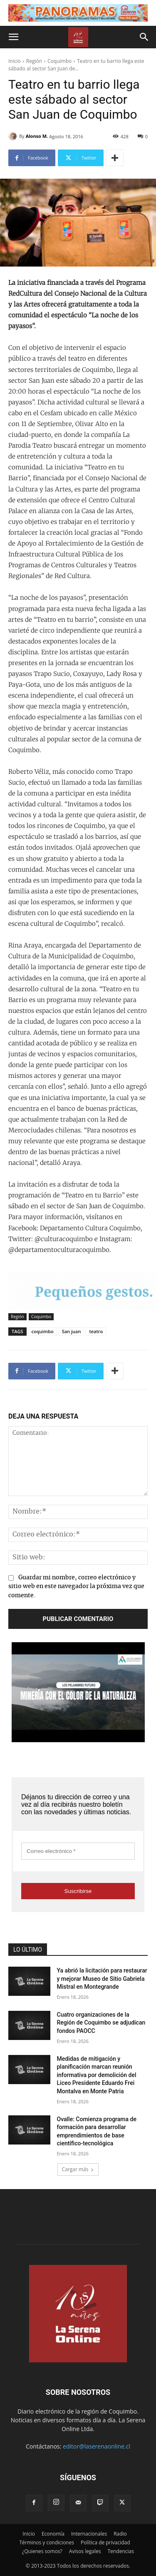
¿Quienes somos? (42, 2551)
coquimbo (43, 1331)
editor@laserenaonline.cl (96, 2446)
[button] (13, 37)
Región (34, 61)
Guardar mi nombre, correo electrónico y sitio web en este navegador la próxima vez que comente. (76, 1586)
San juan (71, 1331)
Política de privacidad (105, 2542)
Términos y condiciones (46, 2542)
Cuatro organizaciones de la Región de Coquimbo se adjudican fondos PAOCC (101, 2022)
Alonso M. (37, 136)
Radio (120, 2533)
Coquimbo (59, 61)
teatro (96, 1331)
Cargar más (78, 2169)
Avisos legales (85, 2551)
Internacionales (89, 2533)
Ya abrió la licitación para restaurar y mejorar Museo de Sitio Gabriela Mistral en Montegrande (102, 1978)
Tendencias (121, 2551)
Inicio (14, 61)
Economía (53, 2533)
